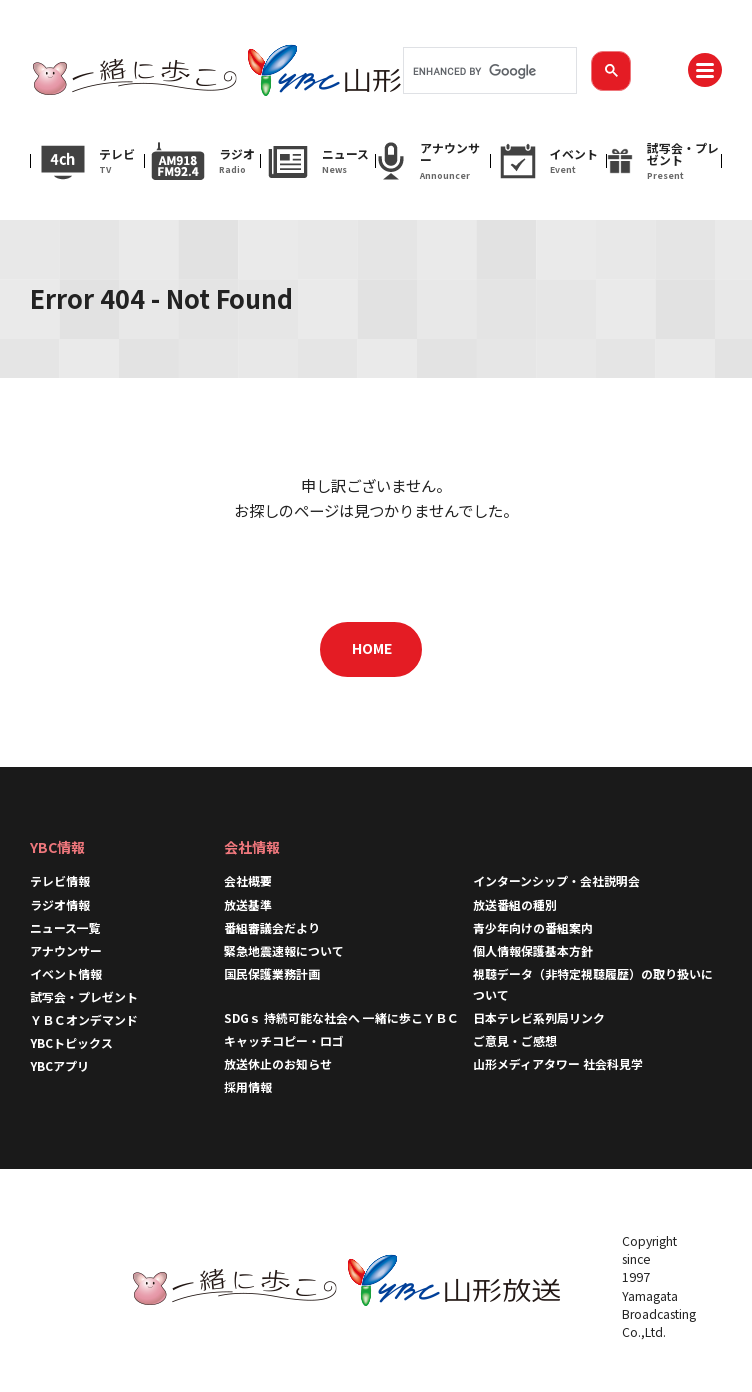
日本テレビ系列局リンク (539, 1017)
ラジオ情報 (60, 904)
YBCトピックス (71, 1042)
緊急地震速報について (284, 950)
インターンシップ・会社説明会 (556, 880)
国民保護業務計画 (272, 973)
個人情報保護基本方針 (533, 950)
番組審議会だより (272, 927)
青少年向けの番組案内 (533, 927)
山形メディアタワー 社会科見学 (558, 1063)
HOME (372, 648)
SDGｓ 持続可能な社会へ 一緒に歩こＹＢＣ (341, 1017)
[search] (488, 71)
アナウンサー (66, 950)
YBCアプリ (59, 1065)
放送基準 (248, 904)
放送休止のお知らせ (278, 1063)
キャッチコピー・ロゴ (284, 1040)
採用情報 (248, 1086)
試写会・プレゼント (84, 996)
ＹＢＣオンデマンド (84, 1019)
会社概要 (248, 880)
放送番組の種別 (515, 904)
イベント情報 (66, 973)
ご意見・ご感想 (515, 1040)
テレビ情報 (60, 880)
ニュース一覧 (65, 927)
